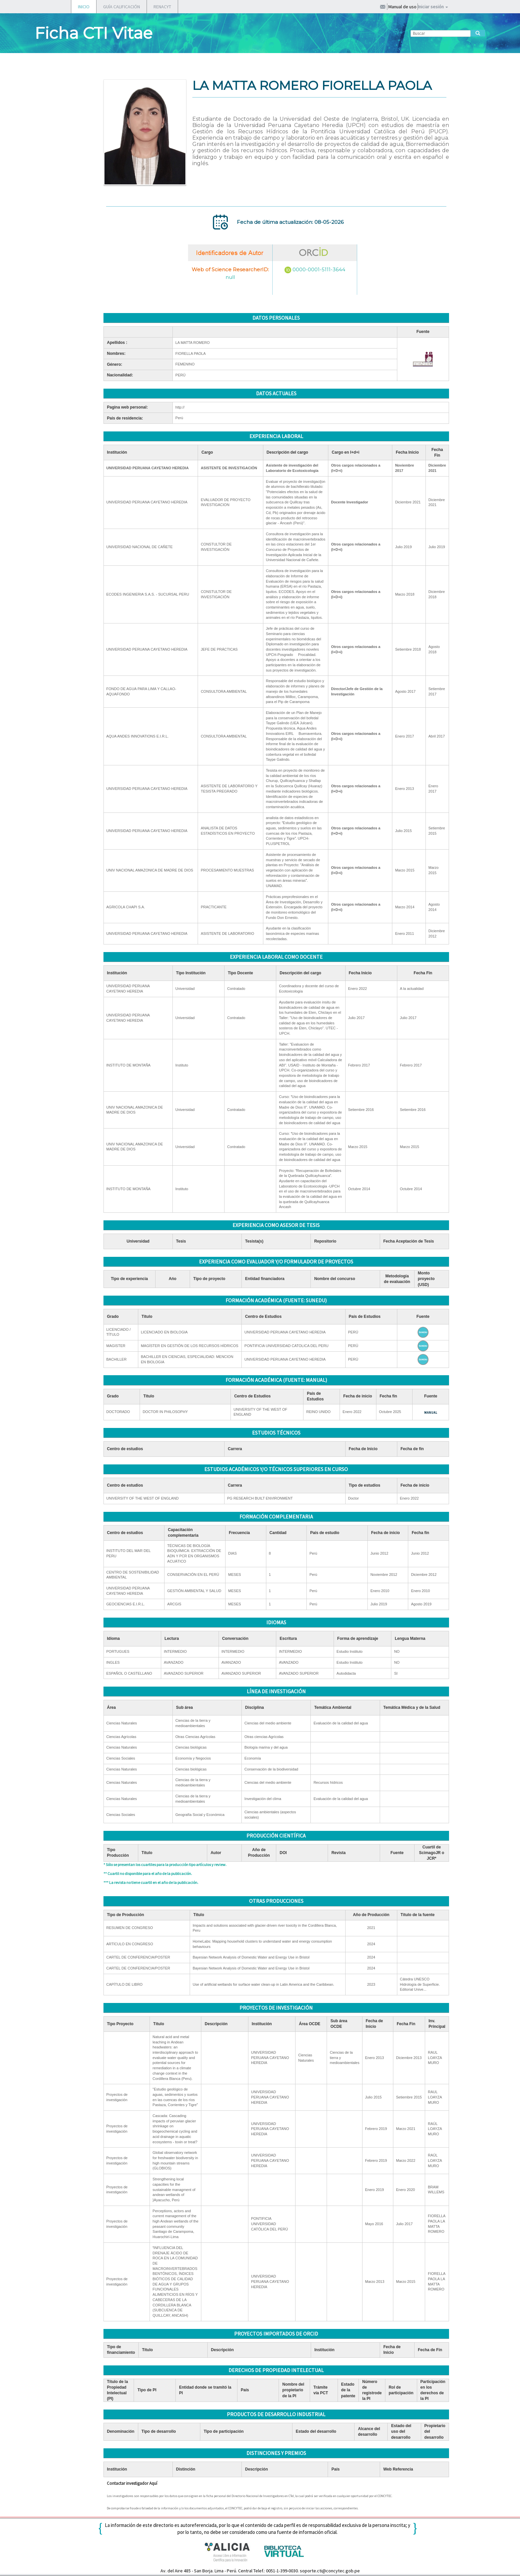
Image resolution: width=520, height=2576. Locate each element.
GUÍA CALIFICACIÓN (121, 7)
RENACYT (162, 7)
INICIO (84, 7)
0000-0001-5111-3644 (318, 269)
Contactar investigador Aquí (132, 2483)
